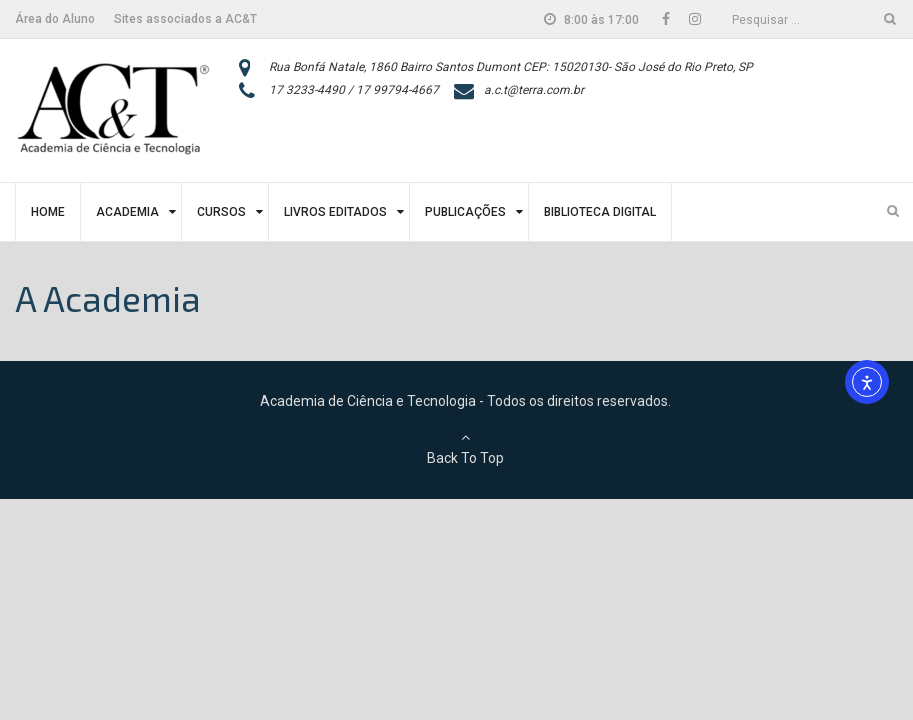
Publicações (465, 212)
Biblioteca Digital (600, 212)
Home (48, 212)
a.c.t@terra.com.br (534, 90)
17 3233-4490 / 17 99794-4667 (354, 90)
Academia (127, 212)
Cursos (221, 212)
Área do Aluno (55, 19)
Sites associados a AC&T (185, 19)
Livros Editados (335, 212)
